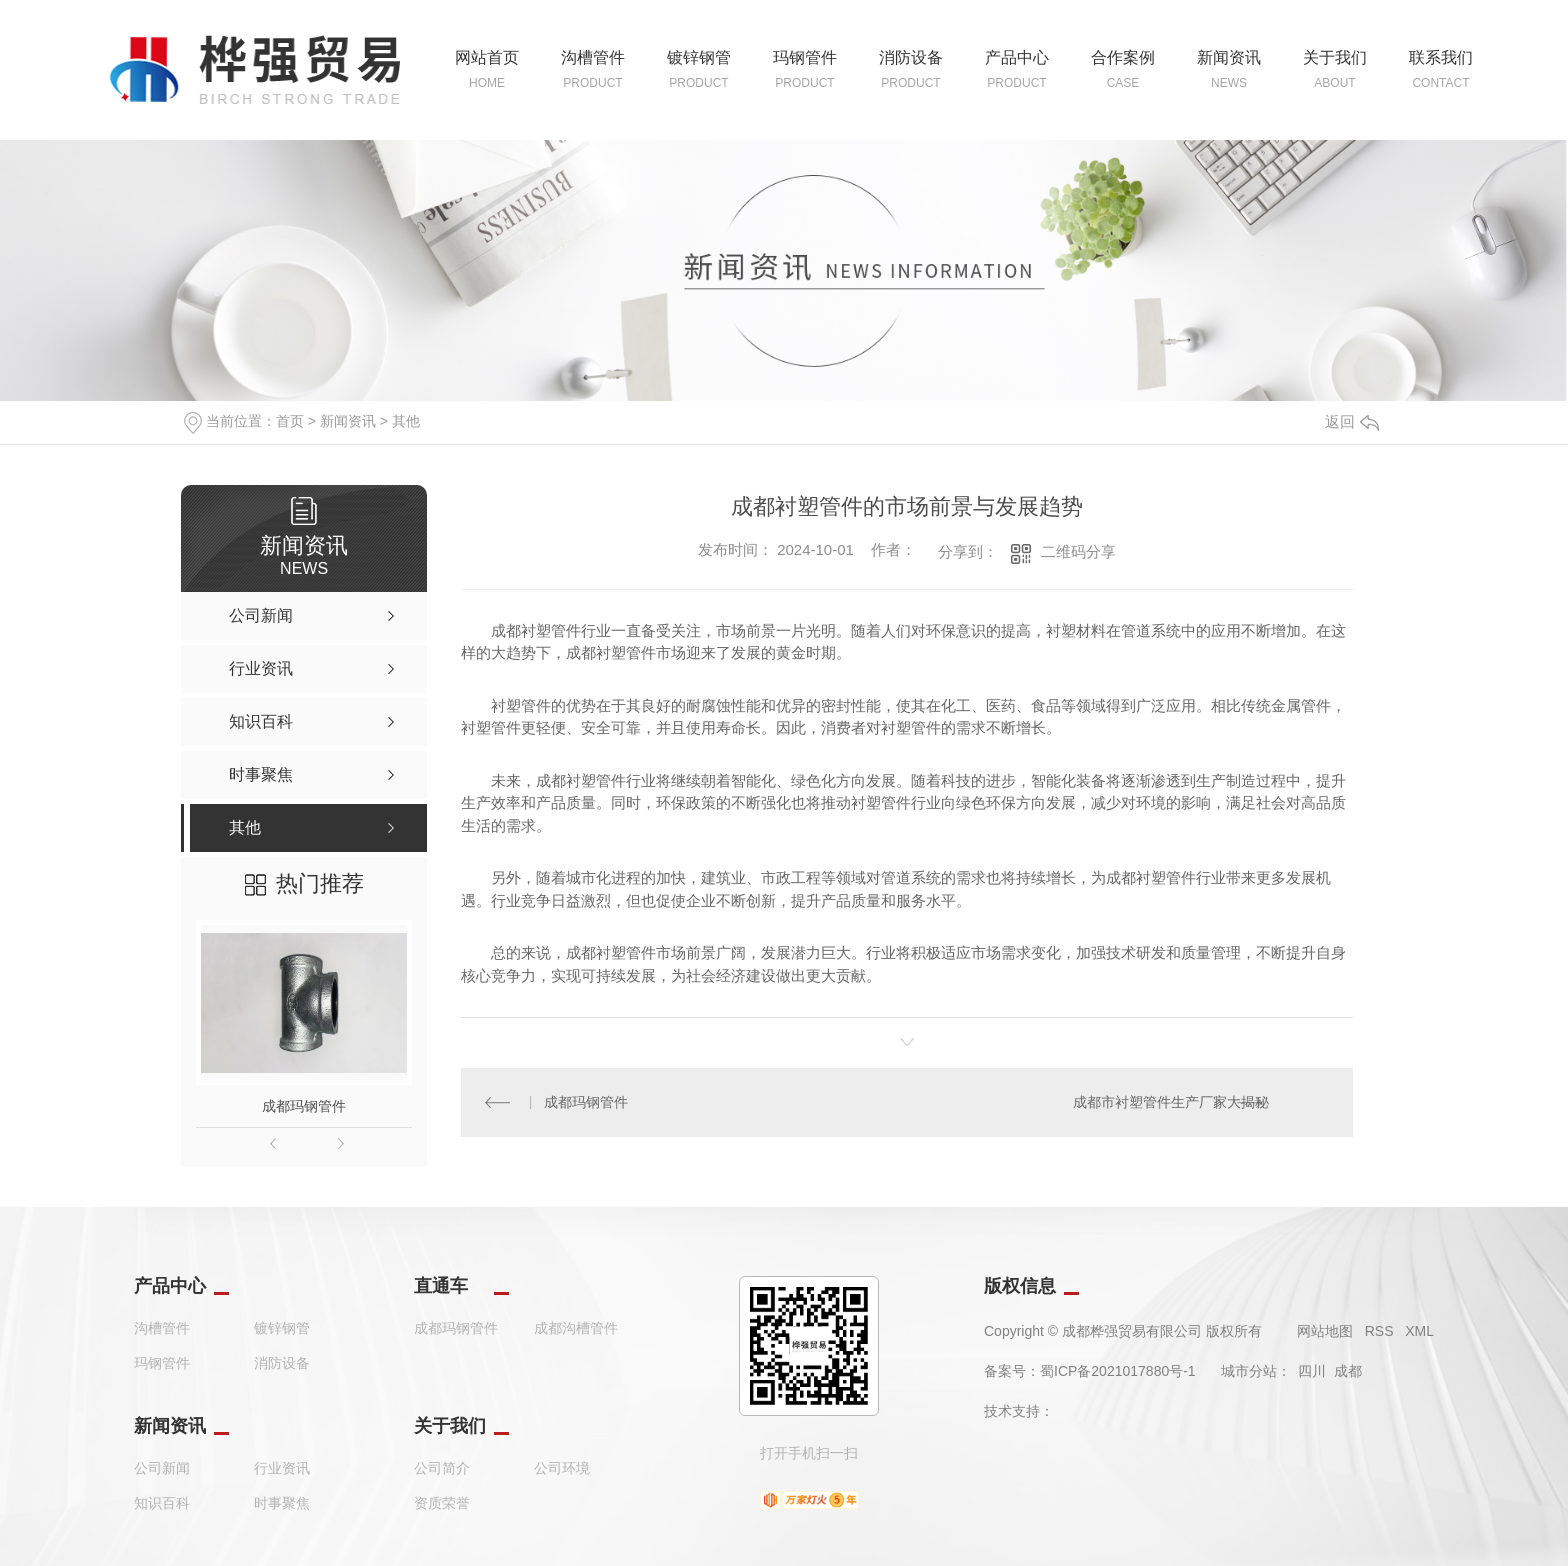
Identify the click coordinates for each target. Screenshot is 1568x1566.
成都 (1348, 1371)
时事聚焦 (282, 1503)
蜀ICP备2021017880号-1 (1118, 1371)
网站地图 (1325, 1331)
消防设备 (282, 1363)
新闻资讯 (348, 421)
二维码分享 (1078, 551)
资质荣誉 (442, 1503)
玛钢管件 (162, 1363)
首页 (290, 421)
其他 (406, 421)
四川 (1312, 1371)
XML (1419, 1331)
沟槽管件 (162, 1328)
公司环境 (562, 1468)
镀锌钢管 (282, 1328)
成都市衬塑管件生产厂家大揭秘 (1170, 1103)
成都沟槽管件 (576, 1328)
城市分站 (1249, 1371)
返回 (1352, 421)
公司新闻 (162, 1468)
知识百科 (162, 1503)
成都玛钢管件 (304, 1106)
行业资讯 (282, 1468)
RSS (1379, 1331)
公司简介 (442, 1468)
